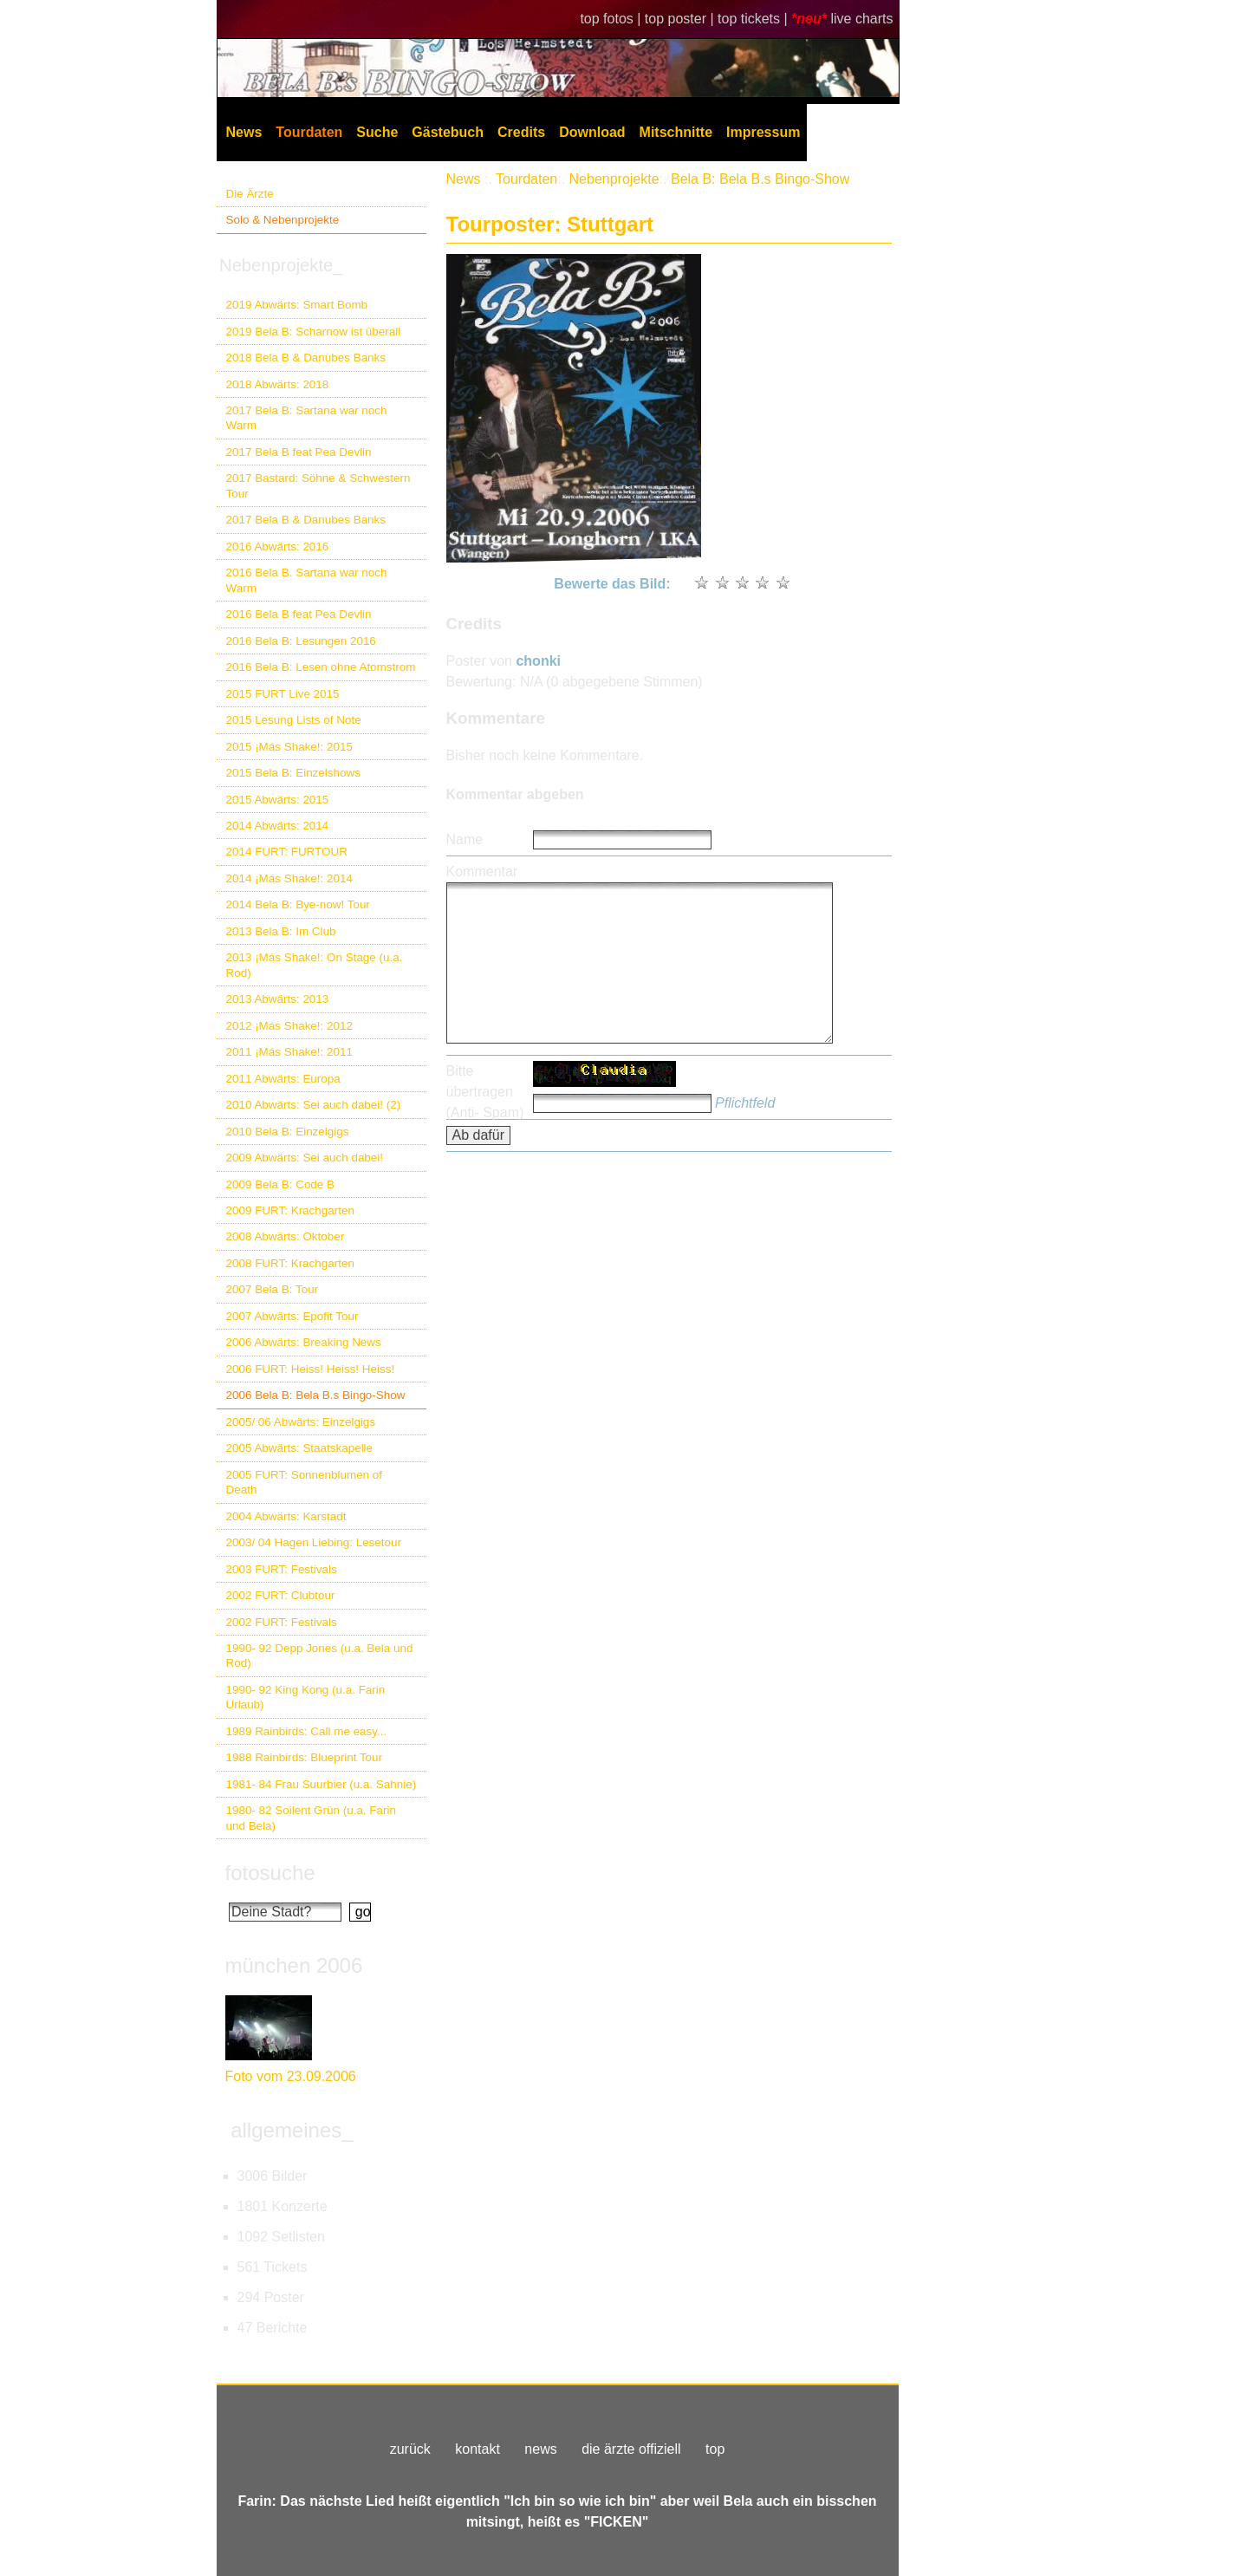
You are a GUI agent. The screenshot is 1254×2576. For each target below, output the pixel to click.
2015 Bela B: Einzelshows (293, 772)
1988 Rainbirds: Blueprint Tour (304, 1757)
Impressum (763, 132)
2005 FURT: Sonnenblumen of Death (304, 1482)
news (540, 2449)
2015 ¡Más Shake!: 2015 (289, 746)
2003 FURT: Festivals (281, 1569)
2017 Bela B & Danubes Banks (306, 519)
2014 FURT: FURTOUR (287, 851)
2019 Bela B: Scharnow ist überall (313, 331)
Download (592, 132)
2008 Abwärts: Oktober (285, 1236)
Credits (521, 132)
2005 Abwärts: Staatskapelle (300, 1447)
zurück (410, 2449)
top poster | (681, 18)
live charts (861, 18)
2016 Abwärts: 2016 (277, 546)
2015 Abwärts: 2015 (277, 799)
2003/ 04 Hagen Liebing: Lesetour (313, 1542)
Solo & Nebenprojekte (283, 219)
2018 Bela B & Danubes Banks (306, 357)
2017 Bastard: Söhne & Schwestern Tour (318, 485)
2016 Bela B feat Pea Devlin (299, 614)
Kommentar (482, 871)
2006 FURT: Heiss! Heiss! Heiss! (310, 1369)
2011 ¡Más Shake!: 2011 (289, 1051)
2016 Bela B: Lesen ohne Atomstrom (321, 666)
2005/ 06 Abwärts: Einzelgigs (301, 1421)
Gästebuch (448, 132)
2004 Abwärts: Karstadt (286, 1516)
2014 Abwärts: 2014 (277, 825)
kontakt (477, 2449)
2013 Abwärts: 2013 (277, 998)
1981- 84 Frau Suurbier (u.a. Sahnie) (321, 1784)
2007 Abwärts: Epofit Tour (292, 1316)
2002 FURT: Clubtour (280, 1595)
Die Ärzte (250, 193)
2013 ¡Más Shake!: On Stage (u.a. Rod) (314, 965)
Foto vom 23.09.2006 (290, 2076)
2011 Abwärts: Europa (283, 1078)
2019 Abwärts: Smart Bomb (297, 304)
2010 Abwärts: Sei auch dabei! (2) (313, 1104)
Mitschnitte (676, 132)
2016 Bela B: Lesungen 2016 (301, 640)
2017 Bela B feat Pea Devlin (299, 452)
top (714, 2449)
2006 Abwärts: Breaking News (303, 1342)
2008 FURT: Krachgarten (290, 1263)
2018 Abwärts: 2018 (277, 384)
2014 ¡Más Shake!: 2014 (289, 878)
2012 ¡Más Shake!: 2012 (289, 1025)
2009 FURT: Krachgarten (290, 1210)
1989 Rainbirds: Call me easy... (306, 1731)
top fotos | (612, 18)
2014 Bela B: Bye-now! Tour (298, 904)
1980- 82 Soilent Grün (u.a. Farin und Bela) (311, 1817)
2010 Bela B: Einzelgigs (287, 1131)
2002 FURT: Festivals (281, 1622)
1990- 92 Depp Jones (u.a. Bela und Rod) (319, 1655)
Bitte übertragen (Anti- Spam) (485, 1092)
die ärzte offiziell (631, 2449)
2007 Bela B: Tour (272, 1289)
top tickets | (754, 18)
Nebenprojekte (614, 179)
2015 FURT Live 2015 (283, 693)
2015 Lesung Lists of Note (293, 719)
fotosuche (270, 1872)
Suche (377, 132)
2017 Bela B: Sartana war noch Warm (306, 418)
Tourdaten (309, 132)
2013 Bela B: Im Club (281, 931)
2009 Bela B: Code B (280, 1184)
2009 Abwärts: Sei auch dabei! (305, 1157)
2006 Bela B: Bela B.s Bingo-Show (316, 1395)
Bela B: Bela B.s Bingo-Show (760, 179)
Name (465, 839)
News (244, 132)
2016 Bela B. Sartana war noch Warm (306, 580)
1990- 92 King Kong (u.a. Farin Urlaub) (306, 1697)
